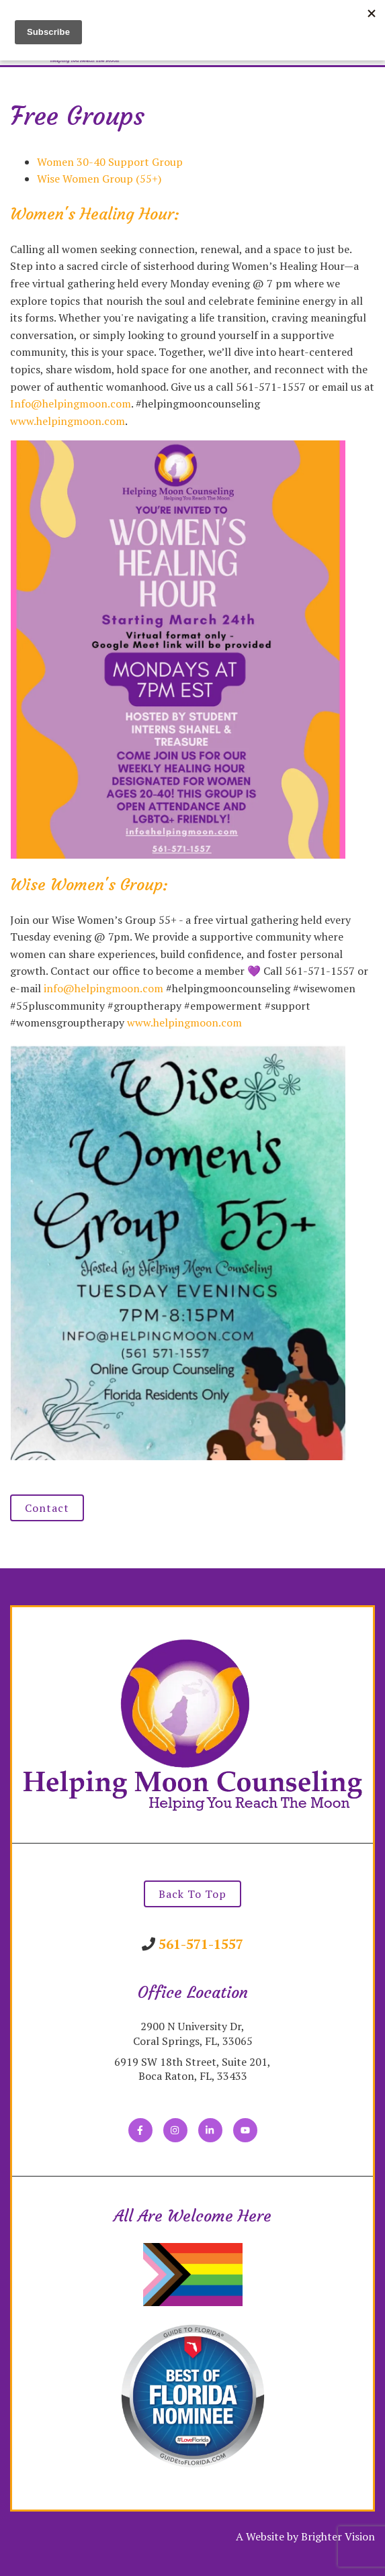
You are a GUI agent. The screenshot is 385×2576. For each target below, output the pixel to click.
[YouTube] (245, 2130)
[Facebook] (140, 2130)
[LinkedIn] (210, 2130)
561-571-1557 (201, 1944)
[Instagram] (175, 2130)
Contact (47, 1507)
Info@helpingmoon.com (70, 403)
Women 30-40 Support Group (110, 161)
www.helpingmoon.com (67, 421)
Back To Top (192, 1894)
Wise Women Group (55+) (99, 178)
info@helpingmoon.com (103, 988)
